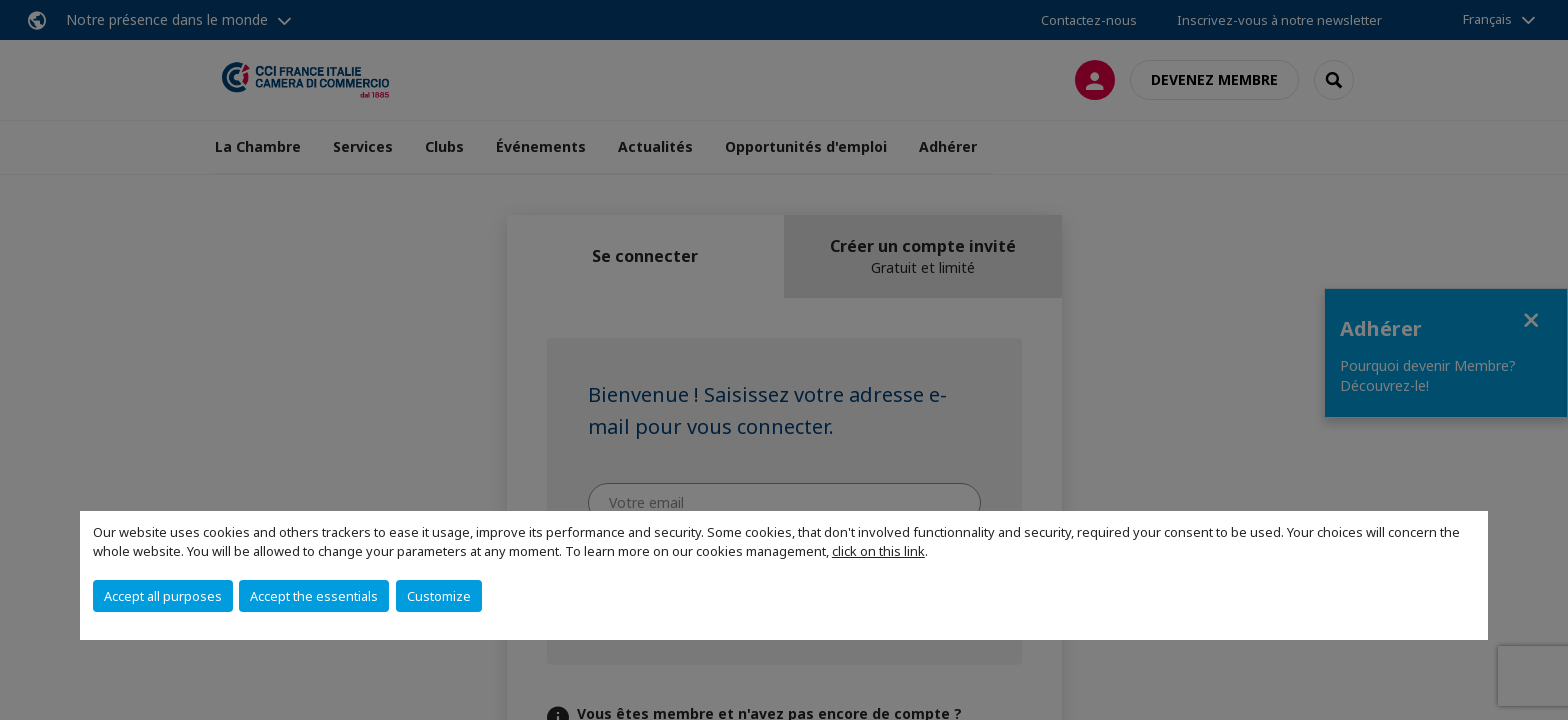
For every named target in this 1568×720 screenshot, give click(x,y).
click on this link (878, 551)
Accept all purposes (163, 596)
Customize (439, 596)
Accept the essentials (314, 596)
